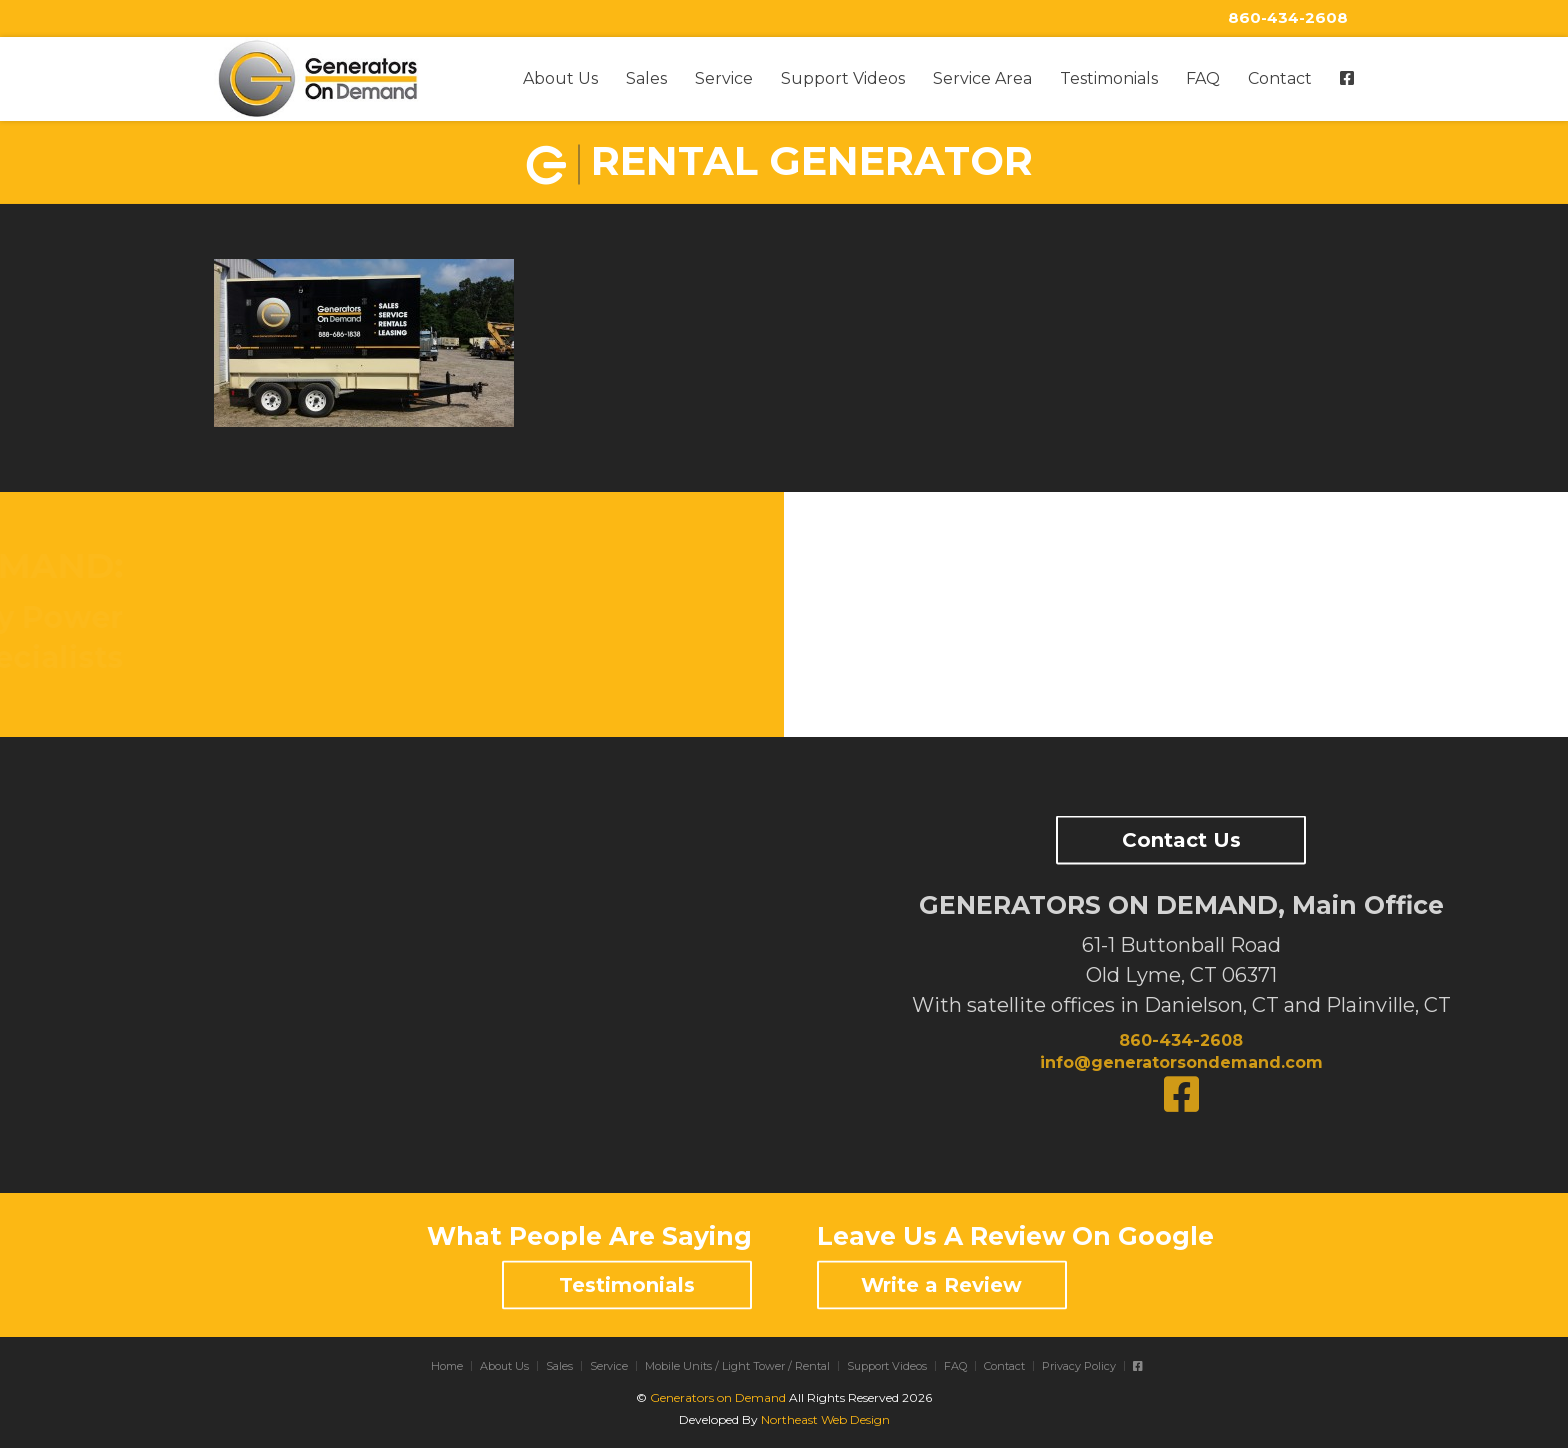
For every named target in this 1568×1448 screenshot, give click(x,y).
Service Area (982, 78)
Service (724, 78)
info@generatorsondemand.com (1181, 1062)
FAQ (1203, 78)
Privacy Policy (1079, 1366)
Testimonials (1109, 78)
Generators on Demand (718, 1397)
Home (447, 1366)
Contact (1280, 78)
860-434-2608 (1288, 17)
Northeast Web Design (825, 1419)
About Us (560, 78)
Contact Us (1181, 840)
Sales (646, 78)
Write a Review (941, 1285)
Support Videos (843, 78)
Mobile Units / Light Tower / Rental (737, 1366)
